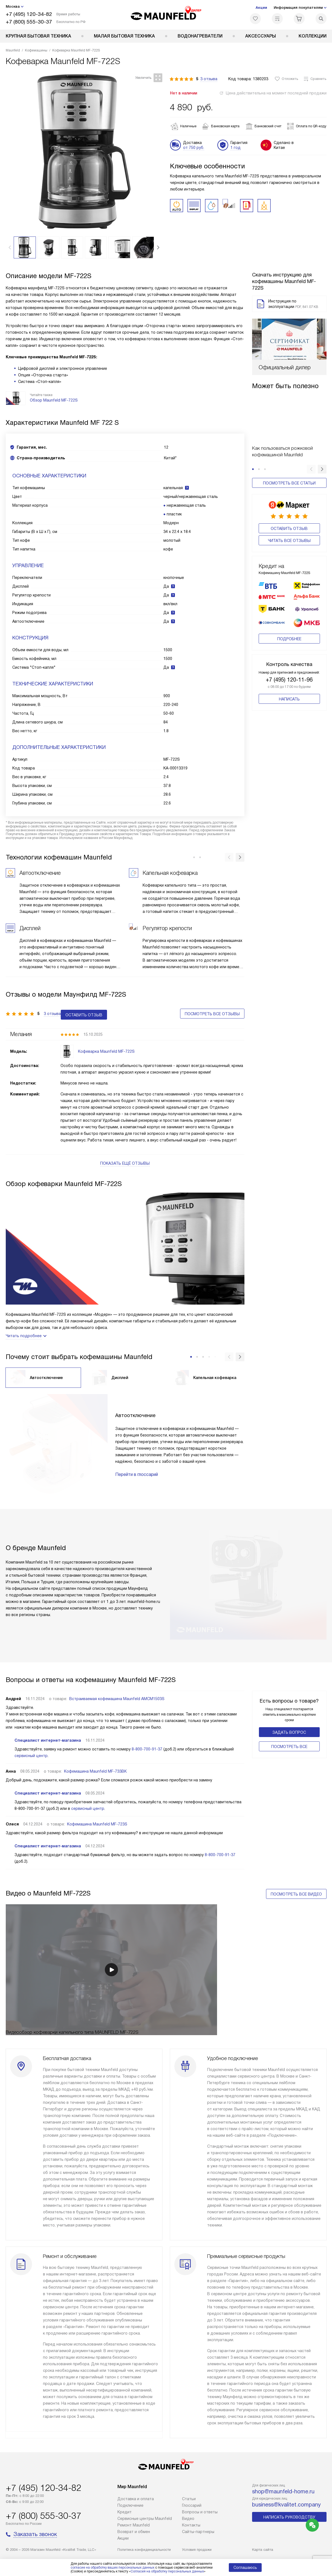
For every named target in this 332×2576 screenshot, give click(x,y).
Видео (188, 2518)
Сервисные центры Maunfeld (144, 2518)
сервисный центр (31, 1745)
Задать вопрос (289, 1722)
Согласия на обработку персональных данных (167, 2571)
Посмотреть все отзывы (212, 1007)
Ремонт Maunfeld (133, 2525)
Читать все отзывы (289, 540)
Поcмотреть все (289, 1736)
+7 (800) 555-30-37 (29, 22)
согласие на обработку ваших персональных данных (112, 2567)
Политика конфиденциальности (144, 2550)
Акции (261, 7)
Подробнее (289, 639)
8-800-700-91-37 (147, 1738)
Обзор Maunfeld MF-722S (54, 400)
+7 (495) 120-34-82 (29, 14)
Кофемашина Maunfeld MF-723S (97, 1813)
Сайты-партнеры (198, 2531)
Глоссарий (191, 2505)
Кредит (124, 2512)
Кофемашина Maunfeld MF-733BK (95, 1761)
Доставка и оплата (135, 2499)
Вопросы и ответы (200, 2512)
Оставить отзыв (289, 528)
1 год (235, 147)
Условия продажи (197, 2550)
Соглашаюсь (245, 2567)
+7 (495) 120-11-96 (289, 680)
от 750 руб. (193, 147)
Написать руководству (289, 2517)
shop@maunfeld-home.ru (283, 2491)
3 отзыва (208, 79)
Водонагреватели (200, 36)
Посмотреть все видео (296, 1884)
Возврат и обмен (133, 2531)
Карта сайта (262, 2550)
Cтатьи (189, 2499)
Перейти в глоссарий (136, 1464)
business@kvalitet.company (286, 2505)
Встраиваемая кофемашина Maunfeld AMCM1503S (116, 1688)
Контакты (191, 2525)
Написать (289, 699)
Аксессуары (260, 36)
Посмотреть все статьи (289, 483)
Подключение (130, 2505)
